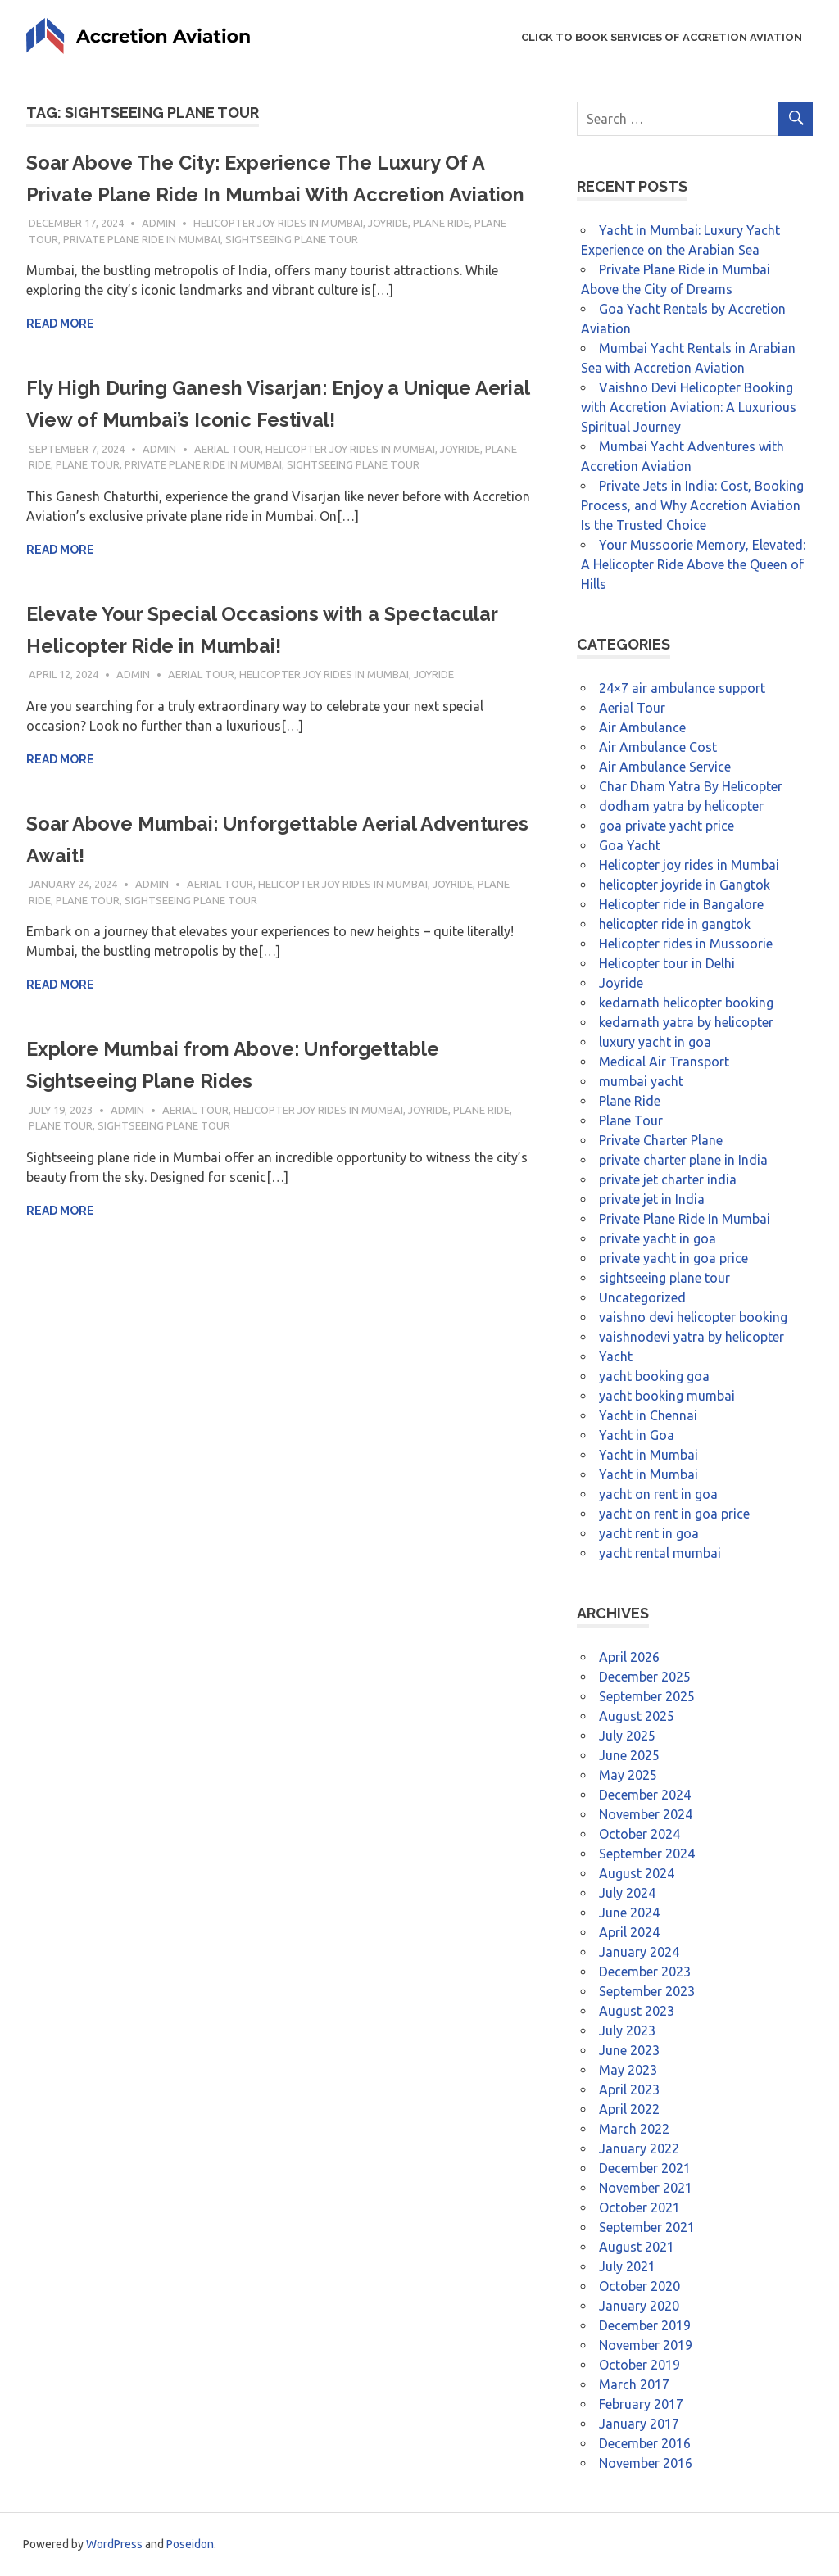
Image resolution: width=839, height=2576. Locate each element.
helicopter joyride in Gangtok (684, 884)
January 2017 (639, 2423)
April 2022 (629, 2109)
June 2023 (629, 2050)
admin (158, 254)
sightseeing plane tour (291, 271)
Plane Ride (441, 254)
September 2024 (647, 1853)
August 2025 (636, 1716)
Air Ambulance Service (665, 766)
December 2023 (645, 1971)
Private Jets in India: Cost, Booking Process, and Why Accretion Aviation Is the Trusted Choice (692, 505)
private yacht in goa (657, 1238)
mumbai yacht (641, 1081)
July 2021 (627, 2266)
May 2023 (628, 2069)
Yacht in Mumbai (648, 1454)
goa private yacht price (666, 825)
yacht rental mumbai (660, 1553)
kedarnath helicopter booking (686, 1002)
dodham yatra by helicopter (681, 806)
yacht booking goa (654, 1376)
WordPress (114, 2544)
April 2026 (629, 1657)
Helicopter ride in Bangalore (681, 904)
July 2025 (627, 1735)
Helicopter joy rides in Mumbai (278, 254)
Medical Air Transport (664, 1061)
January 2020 (639, 2305)
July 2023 (627, 2030)
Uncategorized (642, 1297)
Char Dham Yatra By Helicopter (690, 786)
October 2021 (639, 2207)
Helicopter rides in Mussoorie (686, 943)
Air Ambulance (642, 727)
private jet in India (652, 1199)
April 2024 (629, 1932)
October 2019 (639, 2364)
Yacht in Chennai (648, 1415)
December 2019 (645, 2325)
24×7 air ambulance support (682, 688)
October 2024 (639, 1834)
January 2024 (639, 1951)
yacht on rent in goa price (674, 1513)
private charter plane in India (683, 1159)
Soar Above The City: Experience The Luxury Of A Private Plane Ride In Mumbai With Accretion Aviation (276, 194)
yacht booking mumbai (667, 1395)
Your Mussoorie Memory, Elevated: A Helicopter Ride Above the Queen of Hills (693, 564)
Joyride (388, 254)
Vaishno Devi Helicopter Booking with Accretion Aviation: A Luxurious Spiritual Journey (688, 407)
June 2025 (629, 1755)
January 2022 (639, 2148)
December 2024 (645, 1794)
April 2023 (629, 2089)
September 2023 (647, 1991)
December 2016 (645, 2443)
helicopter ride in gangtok (675, 924)
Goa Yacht (629, 845)
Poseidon (190, 2544)
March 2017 (634, 2384)
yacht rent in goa (649, 1533)
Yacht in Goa (636, 1435)
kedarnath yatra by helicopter (686, 1022)
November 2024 (645, 1814)
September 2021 (647, 2227)
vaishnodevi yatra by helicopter (691, 1336)
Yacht (616, 1356)
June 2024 (629, 1912)
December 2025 (645, 1676)
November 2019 (645, 2345)
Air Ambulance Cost (658, 747)
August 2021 (636, 2246)
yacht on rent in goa (658, 1494)
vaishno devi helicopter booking (693, 1317)
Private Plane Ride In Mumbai (141, 271)
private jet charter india (668, 1179)
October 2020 (639, 2286)
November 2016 (645, 2463)
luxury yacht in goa (655, 1041)
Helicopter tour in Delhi (667, 963)
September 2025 (647, 1696)
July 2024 (627, 1893)
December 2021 (645, 2168)
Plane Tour (88, 496)
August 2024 (636, 1873)
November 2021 (645, 2187)
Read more (60, 355)
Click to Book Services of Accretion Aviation (661, 37)
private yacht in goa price (673, 1258)
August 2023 (636, 2010)
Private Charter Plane (661, 1140)
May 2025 (628, 1775)
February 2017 (641, 2404)
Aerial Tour (227, 481)
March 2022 (634, 2128)
